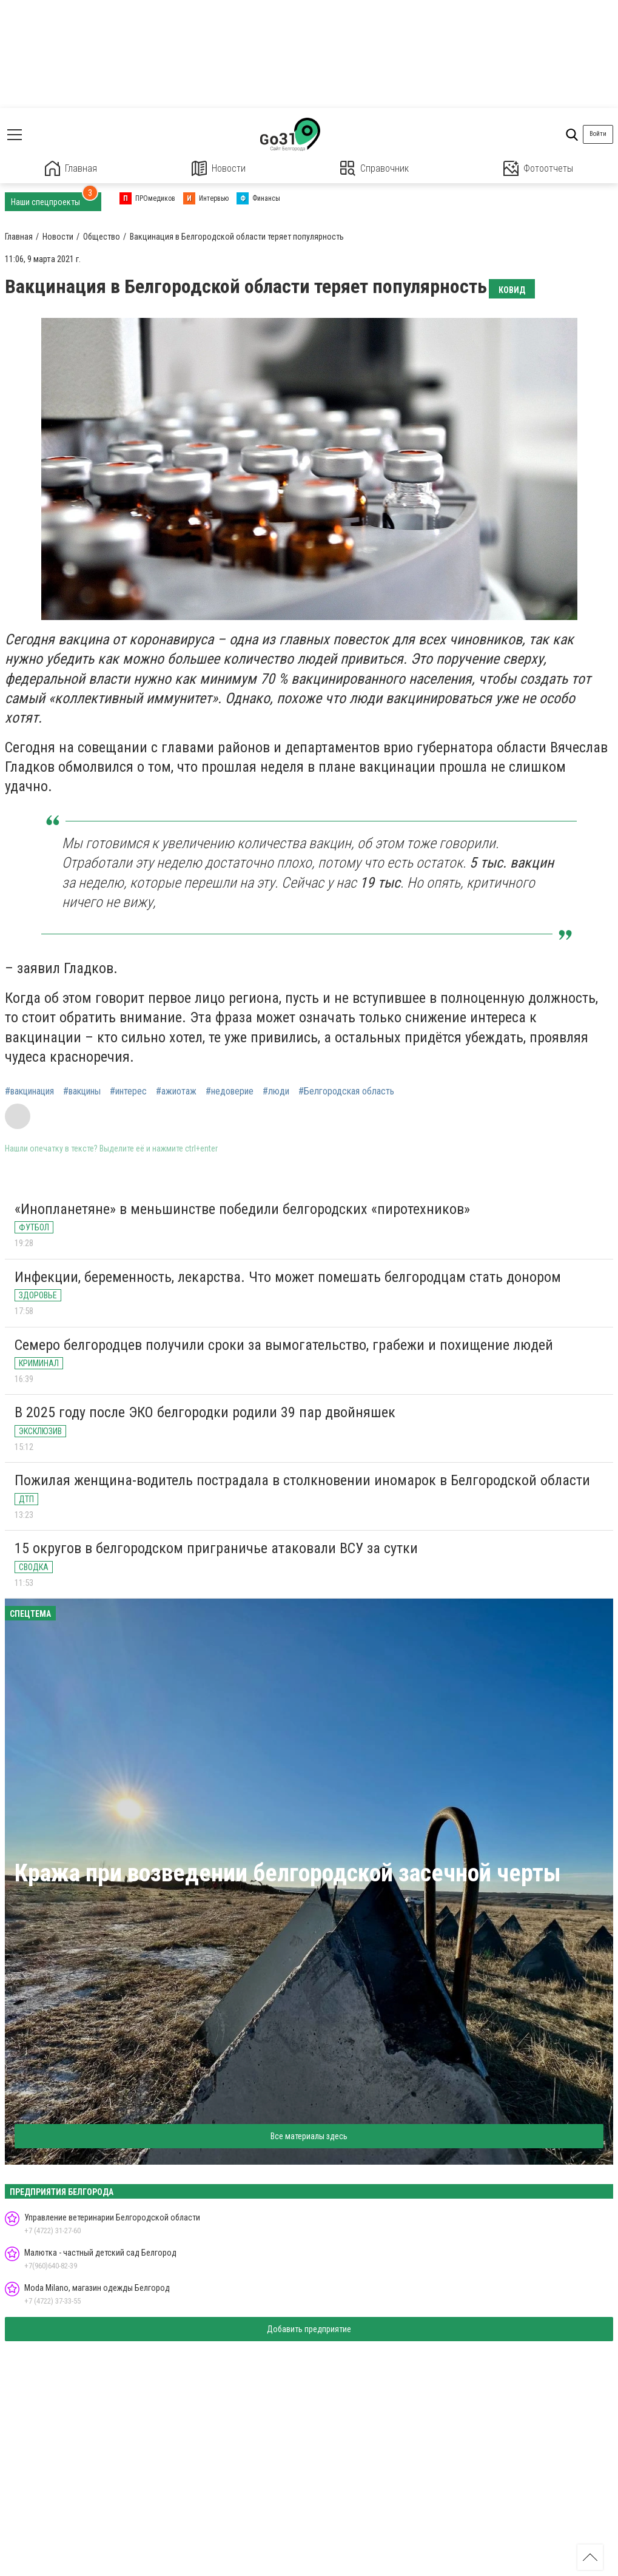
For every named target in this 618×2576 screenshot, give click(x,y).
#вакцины (82, 1091)
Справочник (374, 168)
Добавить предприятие (309, 2329)
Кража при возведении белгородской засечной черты (288, 1873)
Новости (219, 168)
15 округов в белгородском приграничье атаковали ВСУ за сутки (216, 1548)
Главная (71, 168)
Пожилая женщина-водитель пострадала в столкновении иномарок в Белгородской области (302, 1480)
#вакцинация (29, 1091)
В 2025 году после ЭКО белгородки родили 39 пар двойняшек (205, 1412)
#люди (276, 1091)
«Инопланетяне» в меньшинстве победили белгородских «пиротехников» (242, 1209)
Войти (597, 134)
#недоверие (230, 1091)
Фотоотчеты (538, 168)
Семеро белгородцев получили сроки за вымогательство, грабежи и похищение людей (284, 1345)
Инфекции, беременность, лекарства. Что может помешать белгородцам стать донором (288, 1277)
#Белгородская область (346, 1091)
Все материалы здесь (309, 2136)
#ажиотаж (176, 1091)
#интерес (128, 1091)
